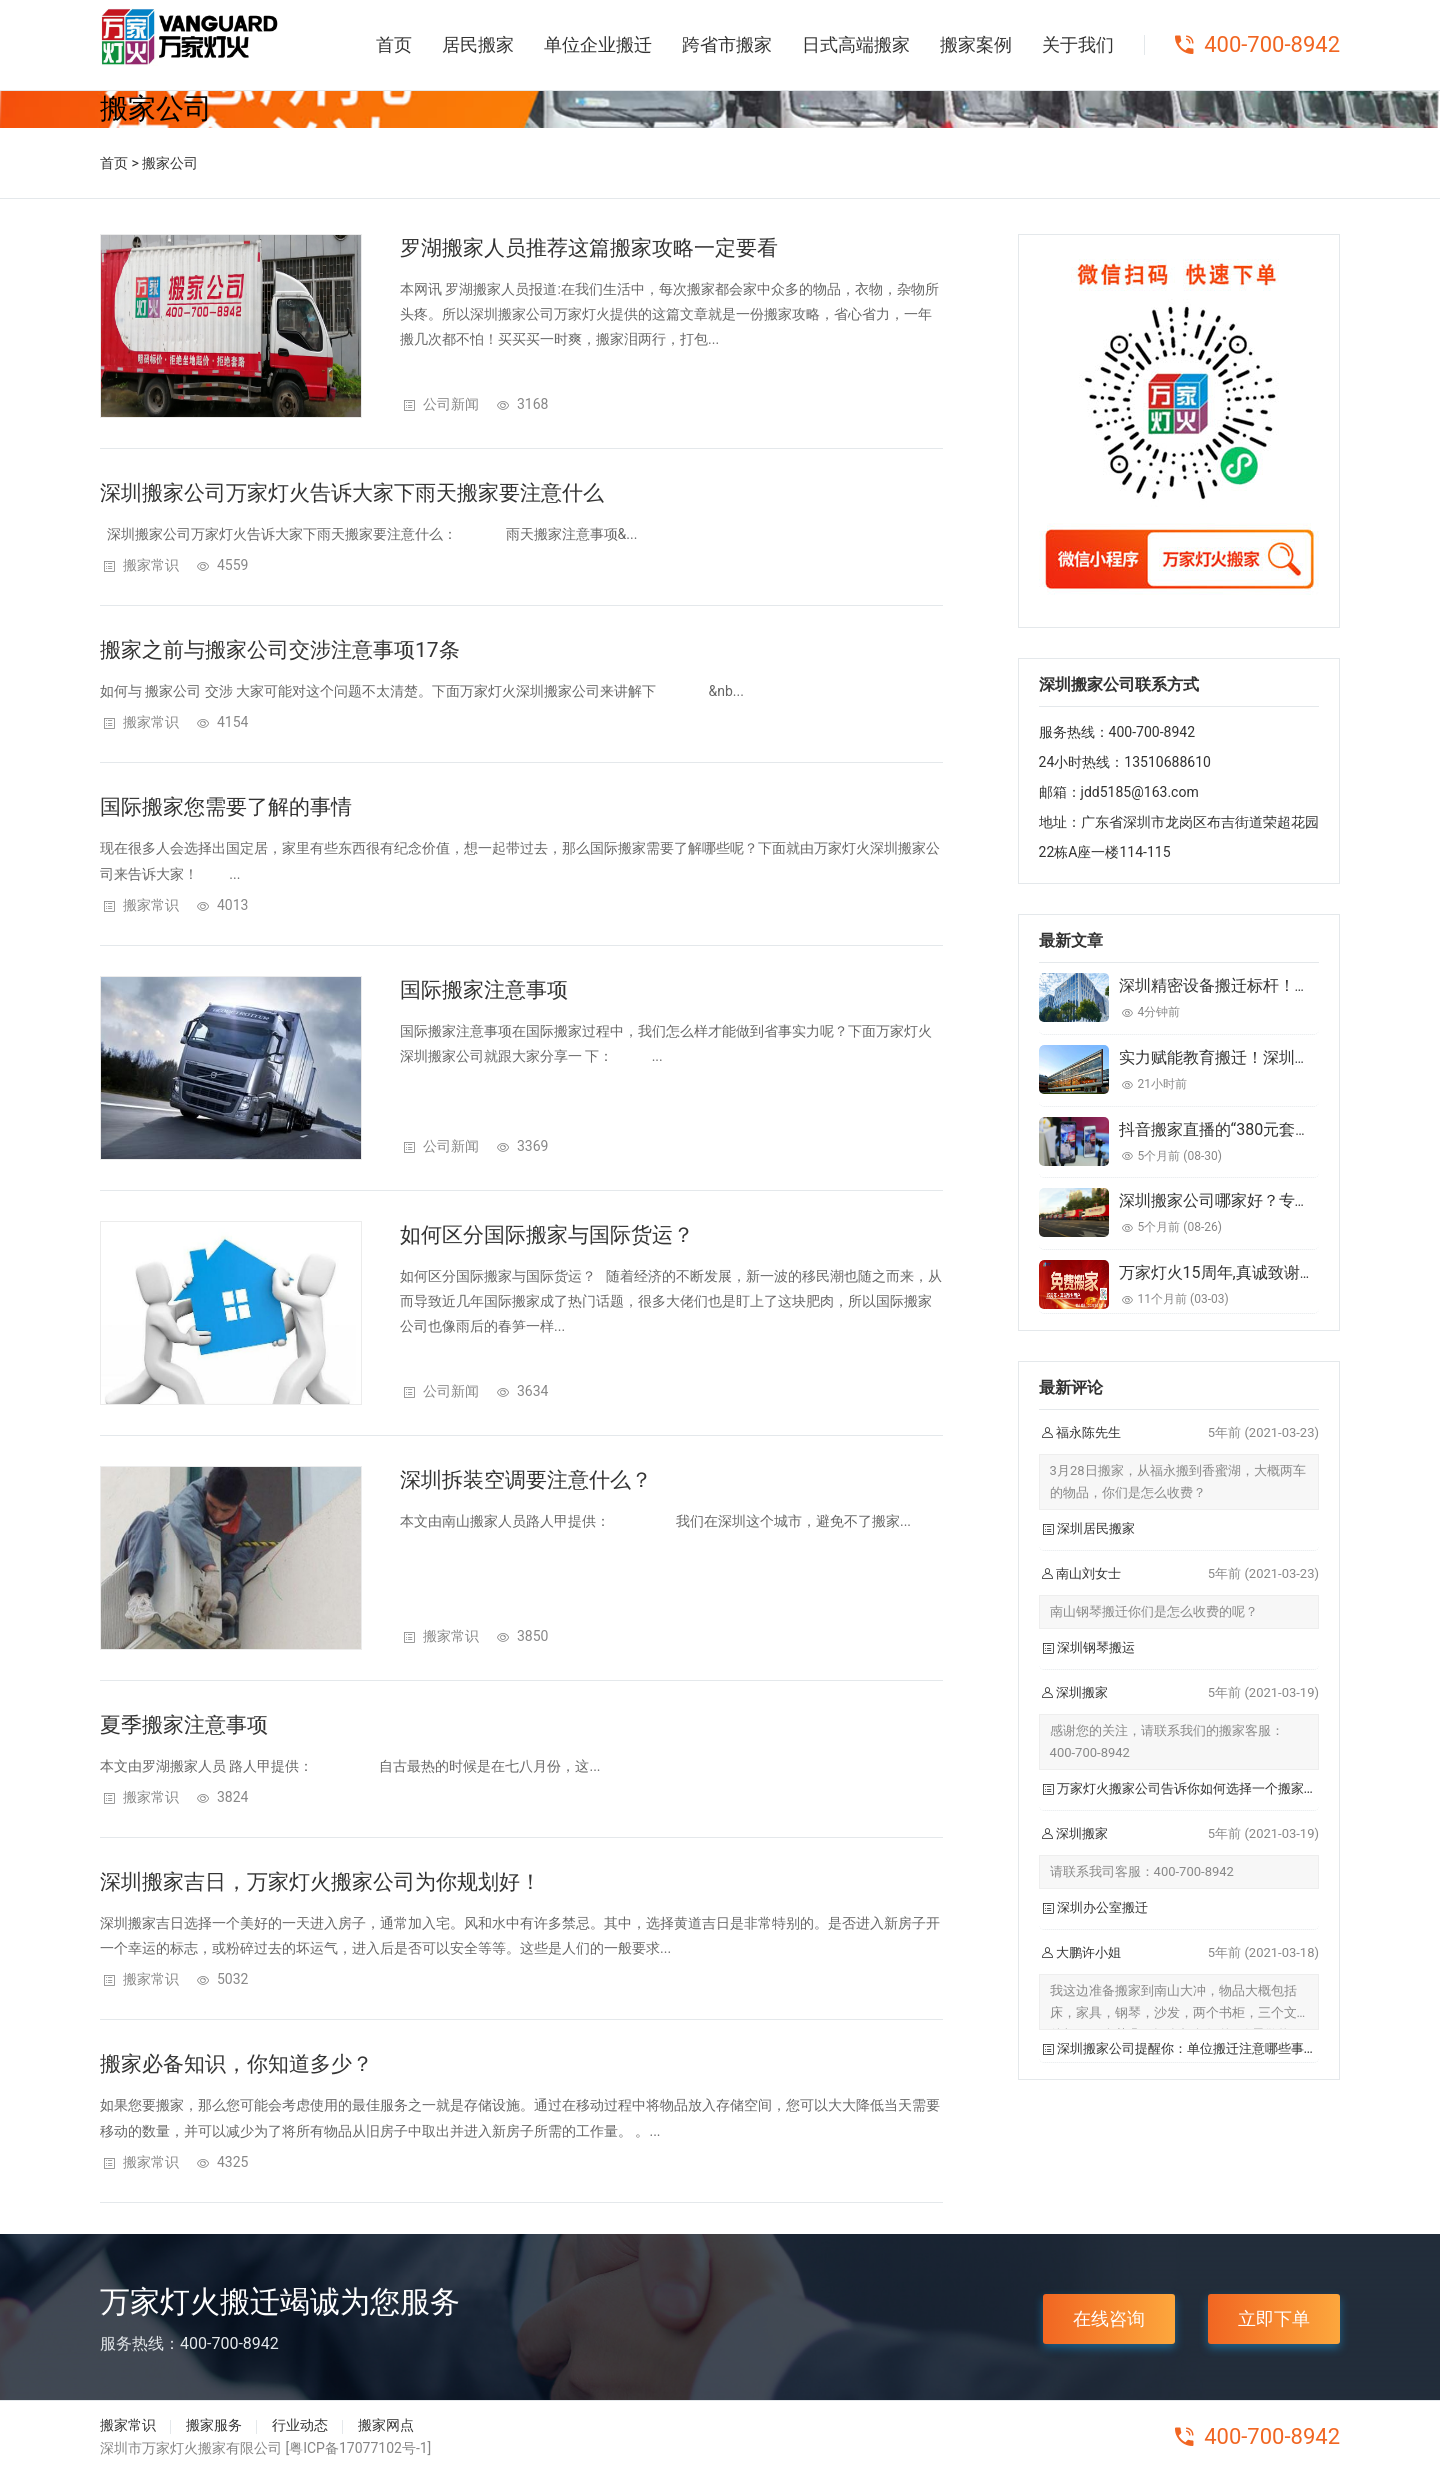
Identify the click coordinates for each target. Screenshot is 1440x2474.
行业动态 (300, 2425)
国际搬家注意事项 (484, 990)
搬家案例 (976, 44)
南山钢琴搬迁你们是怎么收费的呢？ (1154, 1611)
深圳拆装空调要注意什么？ (526, 1480)
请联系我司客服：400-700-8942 (1142, 1871)
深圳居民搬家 (1096, 1528)
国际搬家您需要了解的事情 (226, 807)
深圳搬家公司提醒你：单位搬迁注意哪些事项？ (1193, 2048)
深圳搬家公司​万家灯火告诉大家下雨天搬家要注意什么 (352, 493)
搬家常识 (151, 565)
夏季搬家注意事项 (184, 1725)
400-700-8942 (1272, 44)
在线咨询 (1109, 2318)
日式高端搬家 (856, 44)
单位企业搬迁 (598, 44)
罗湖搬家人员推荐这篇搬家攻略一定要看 (589, 248)
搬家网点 (386, 2425)
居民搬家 (478, 44)
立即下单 (1274, 2318)
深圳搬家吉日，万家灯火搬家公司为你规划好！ (320, 1882)
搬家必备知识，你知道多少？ (236, 2064)
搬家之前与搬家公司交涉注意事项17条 (280, 650)
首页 (394, 44)
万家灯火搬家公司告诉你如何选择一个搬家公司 (1193, 1788)
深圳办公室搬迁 (1102, 1907)
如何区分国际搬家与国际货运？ (547, 1235)
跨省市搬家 (727, 44)
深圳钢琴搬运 (1096, 1647)
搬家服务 (214, 2425)
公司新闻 (451, 404)
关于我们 (1078, 44)
